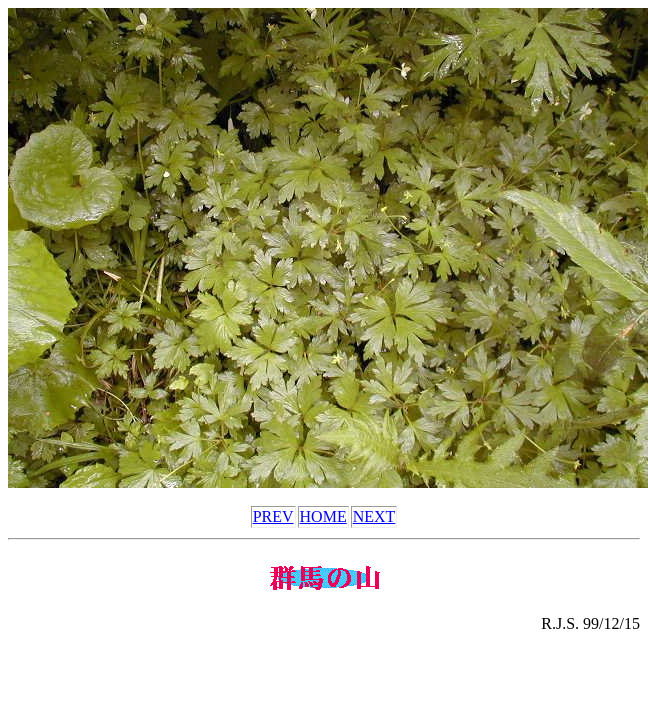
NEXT (374, 516)
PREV (273, 516)
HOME (323, 516)
